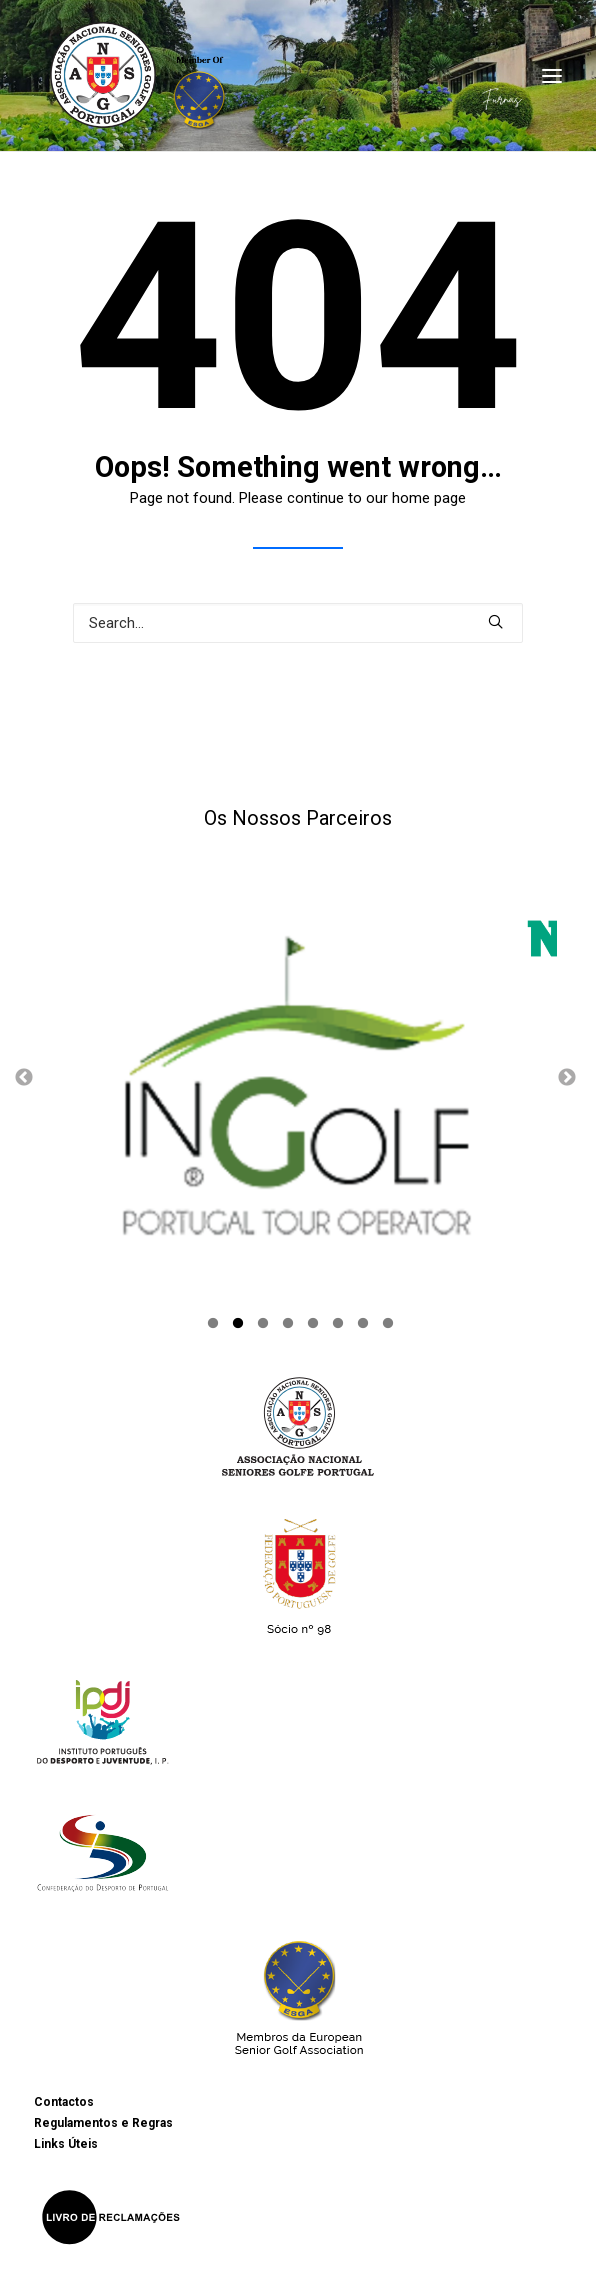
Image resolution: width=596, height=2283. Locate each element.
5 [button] (313, 1326)
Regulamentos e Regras (103, 2124)
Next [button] (567, 1077)
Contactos (64, 2103)
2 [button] (238, 1326)
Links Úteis (66, 2145)
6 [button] (338, 1326)
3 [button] (263, 1326)
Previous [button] (24, 1077)
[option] (298, 1077)
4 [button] (288, 1326)
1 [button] (213, 1326)
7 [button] (363, 1326)
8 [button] (388, 1326)
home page (429, 498)
